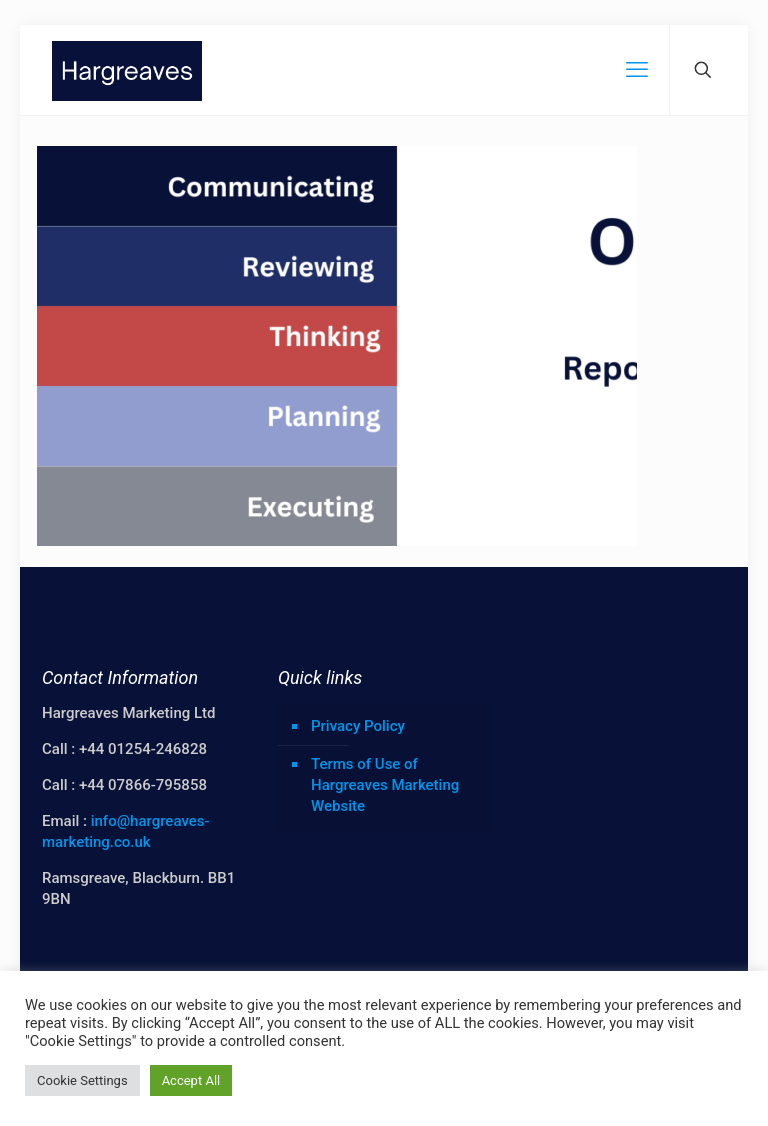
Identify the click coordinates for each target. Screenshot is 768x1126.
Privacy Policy (358, 726)
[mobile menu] (637, 70)
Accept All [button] (191, 1080)
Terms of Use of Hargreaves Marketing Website (385, 785)
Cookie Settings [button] (82, 1080)
